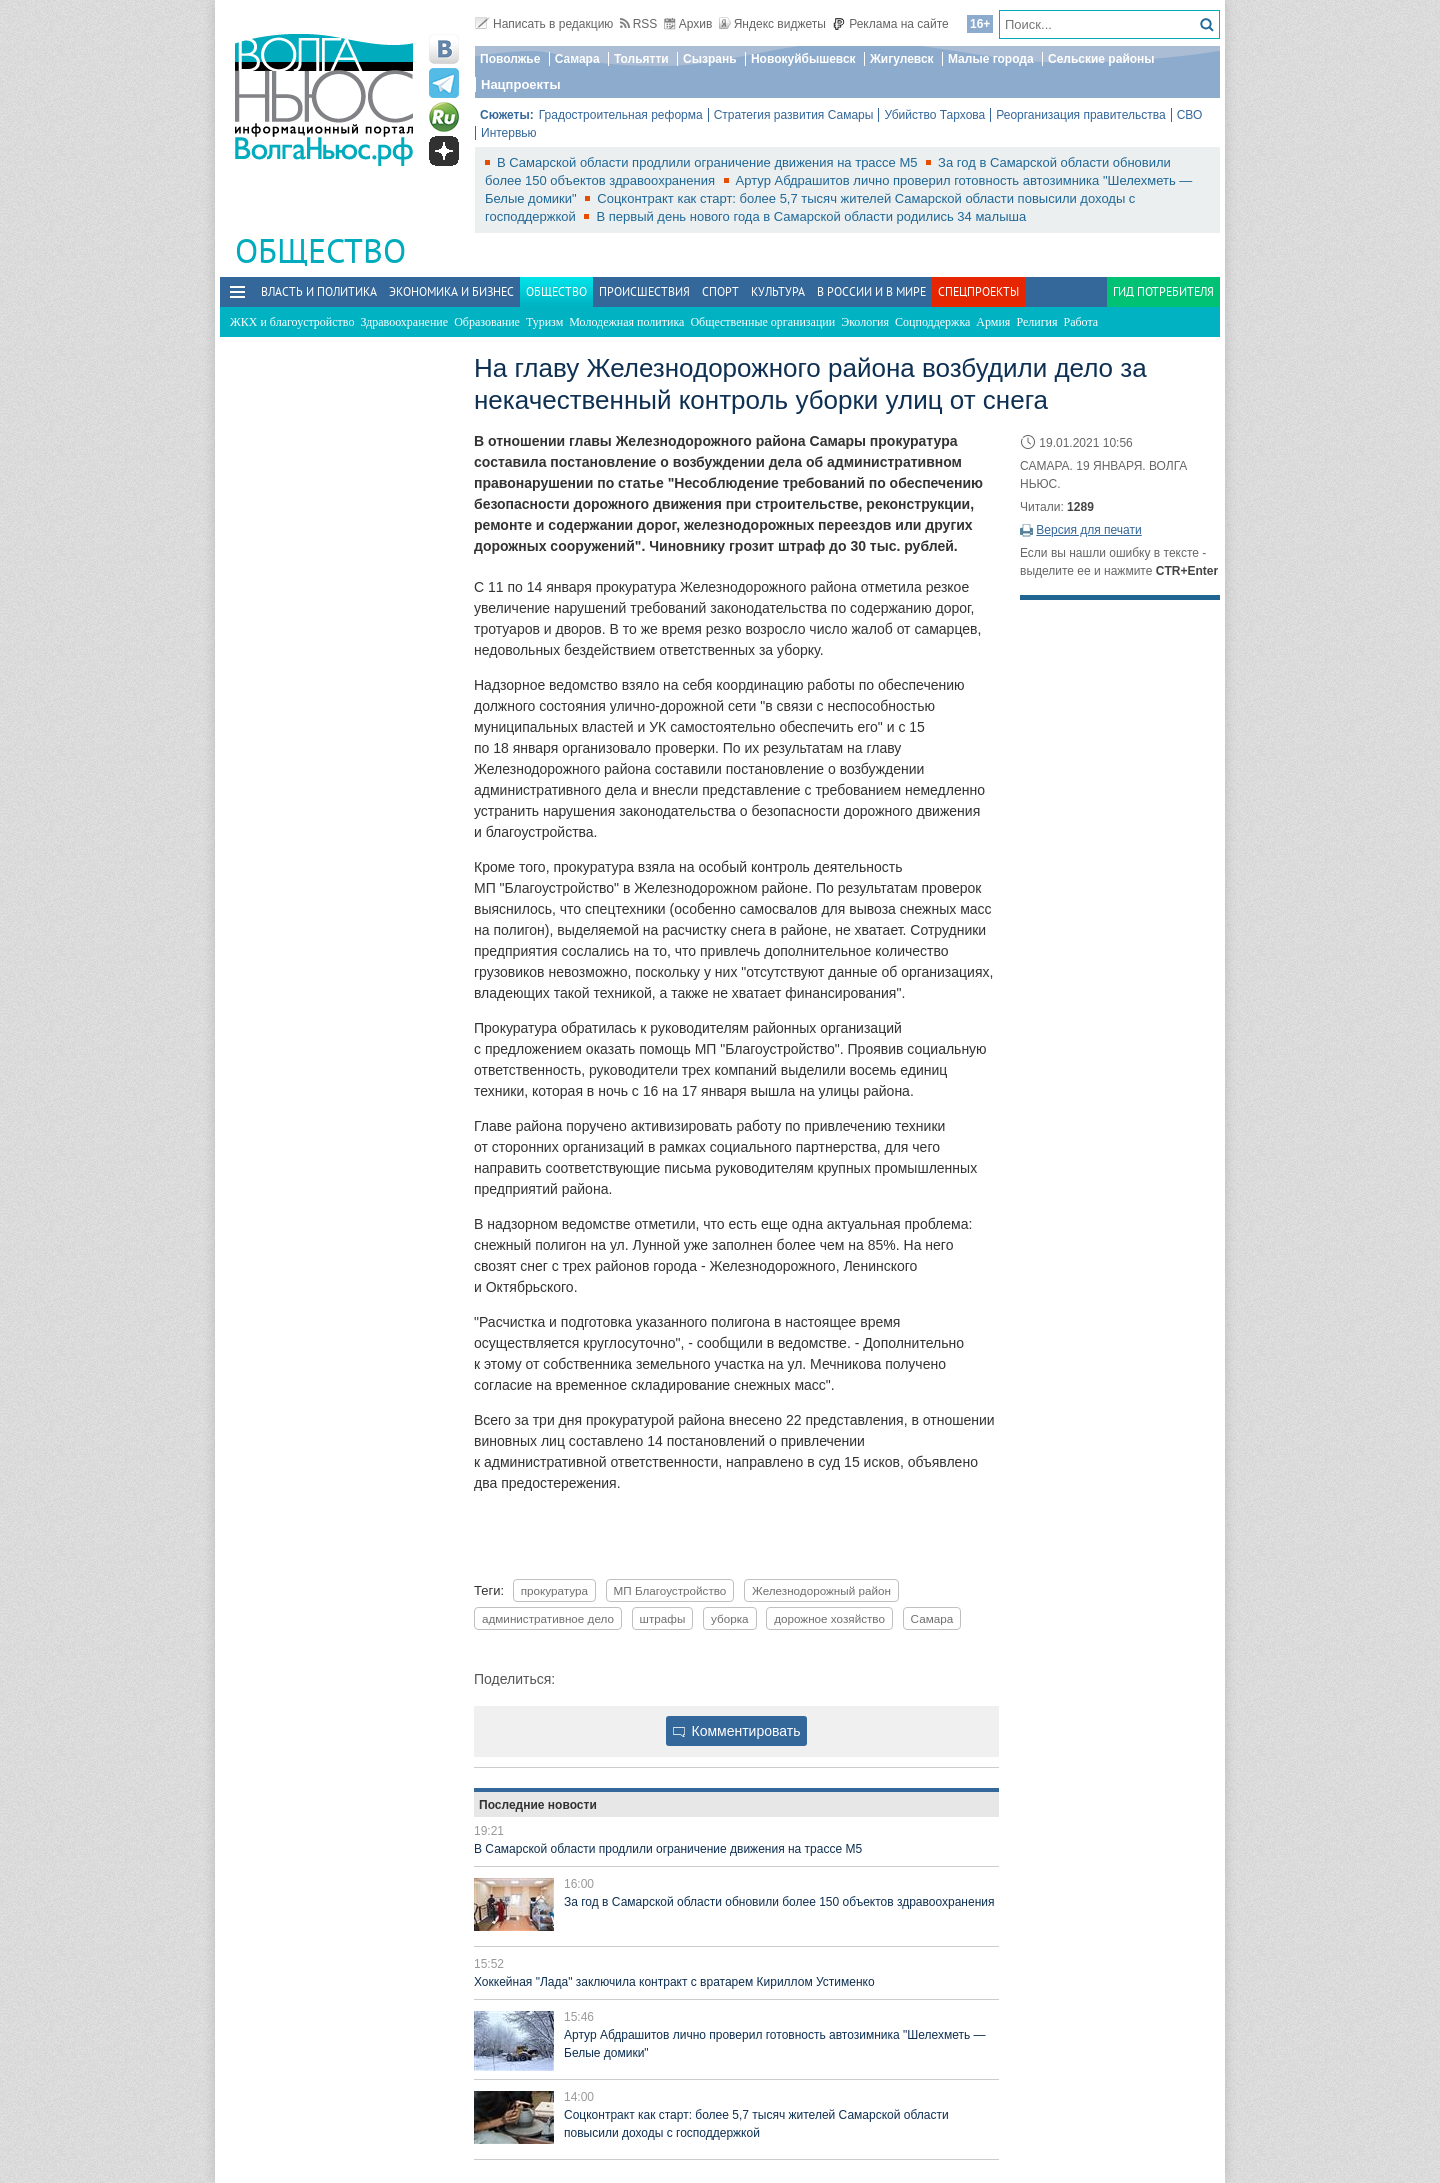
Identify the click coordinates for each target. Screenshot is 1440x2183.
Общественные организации (762, 322)
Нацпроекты (521, 84)
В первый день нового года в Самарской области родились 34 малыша (811, 216)
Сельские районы (1101, 59)
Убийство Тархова (934, 115)
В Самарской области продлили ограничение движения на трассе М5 (709, 162)
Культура (778, 291)
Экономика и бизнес (451, 291)
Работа (1081, 322)
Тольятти (641, 59)
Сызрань (710, 59)
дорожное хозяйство (829, 1618)
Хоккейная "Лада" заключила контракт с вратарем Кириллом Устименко (674, 1982)
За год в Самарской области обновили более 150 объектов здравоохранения (779, 1902)
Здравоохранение (404, 322)
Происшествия (644, 291)
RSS (639, 24)
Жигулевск (902, 59)
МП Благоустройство (670, 1590)
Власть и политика (319, 291)
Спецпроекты (978, 291)
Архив (688, 24)
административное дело (548, 1618)
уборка (730, 1618)
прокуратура (554, 1590)
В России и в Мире (871, 291)
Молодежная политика (626, 322)
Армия (993, 322)
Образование (487, 322)
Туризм (544, 322)
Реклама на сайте (890, 24)
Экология (865, 322)
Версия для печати (1088, 530)
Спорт (720, 291)
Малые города (991, 59)
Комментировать (737, 1731)
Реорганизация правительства (1080, 115)
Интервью (509, 133)
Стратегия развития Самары (794, 115)
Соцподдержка (932, 322)
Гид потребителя (1163, 291)
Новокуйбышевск (803, 59)
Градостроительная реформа (621, 115)
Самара (577, 59)
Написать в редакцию (544, 24)
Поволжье (510, 59)
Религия (1036, 322)
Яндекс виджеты (772, 24)
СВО (1190, 115)
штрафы (663, 1618)
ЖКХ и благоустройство (292, 322)
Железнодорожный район (821, 1590)
